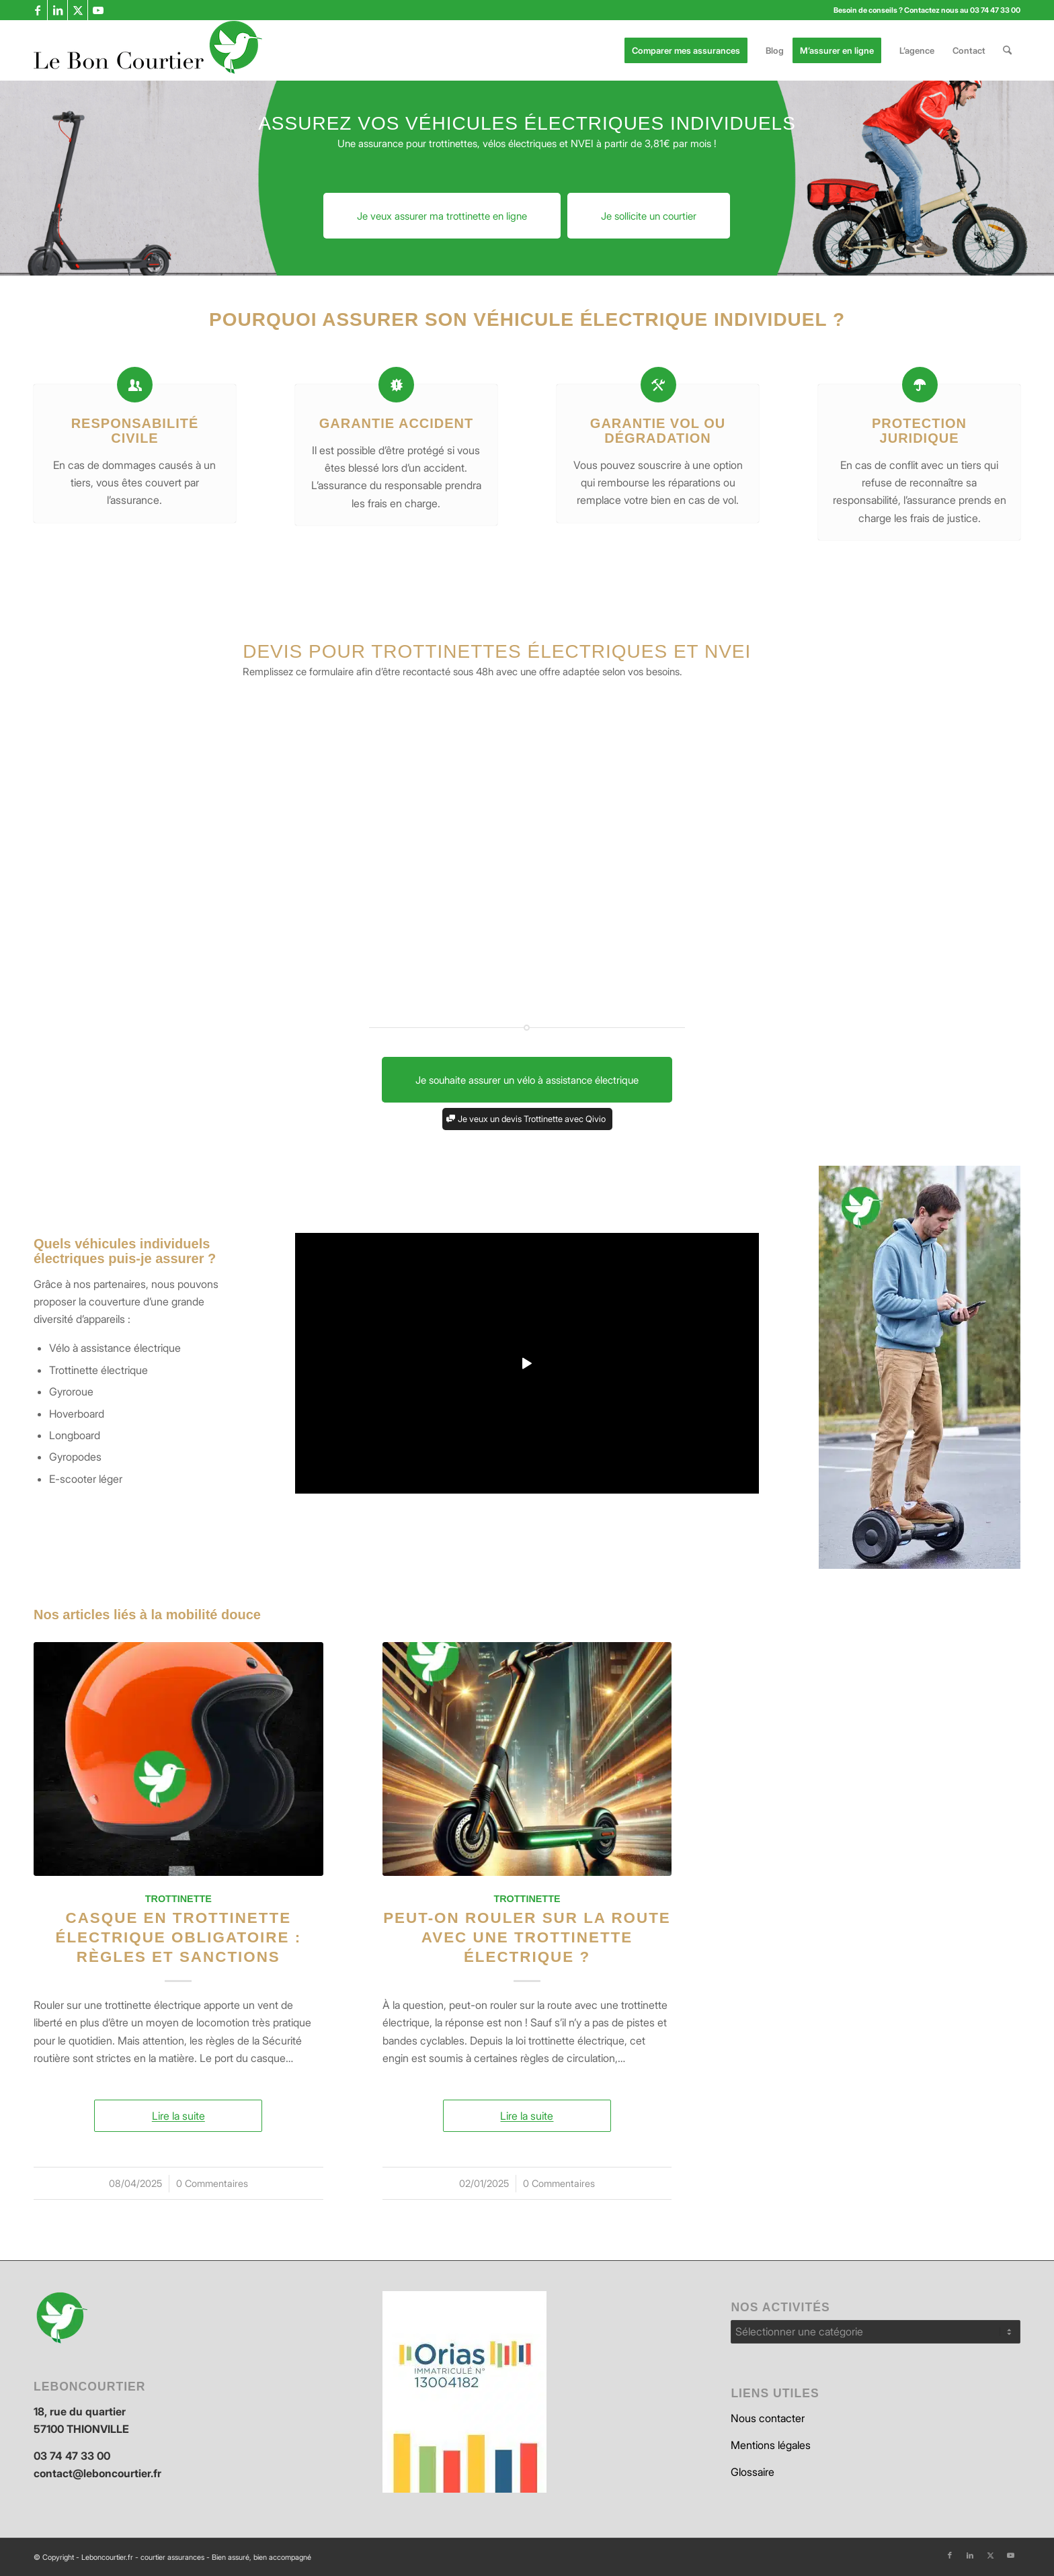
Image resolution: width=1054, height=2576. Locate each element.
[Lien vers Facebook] (37, 10)
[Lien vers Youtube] (98, 10)
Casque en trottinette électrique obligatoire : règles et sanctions (178, 1937)
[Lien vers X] (77, 10)
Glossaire (752, 2472)
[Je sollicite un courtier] (648, 216)
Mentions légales (771, 2445)
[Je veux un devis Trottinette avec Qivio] (527, 1119)
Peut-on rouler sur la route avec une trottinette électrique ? (527, 1937)
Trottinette (178, 1898)
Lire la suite (178, 2115)
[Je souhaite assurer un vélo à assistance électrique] (527, 1080)
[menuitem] (690, 50)
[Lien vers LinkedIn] (57, 10)
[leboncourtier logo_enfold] (148, 50)
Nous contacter (768, 2418)
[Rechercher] (1007, 50)
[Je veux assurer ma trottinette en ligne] (442, 216)
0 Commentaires (212, 2183)
